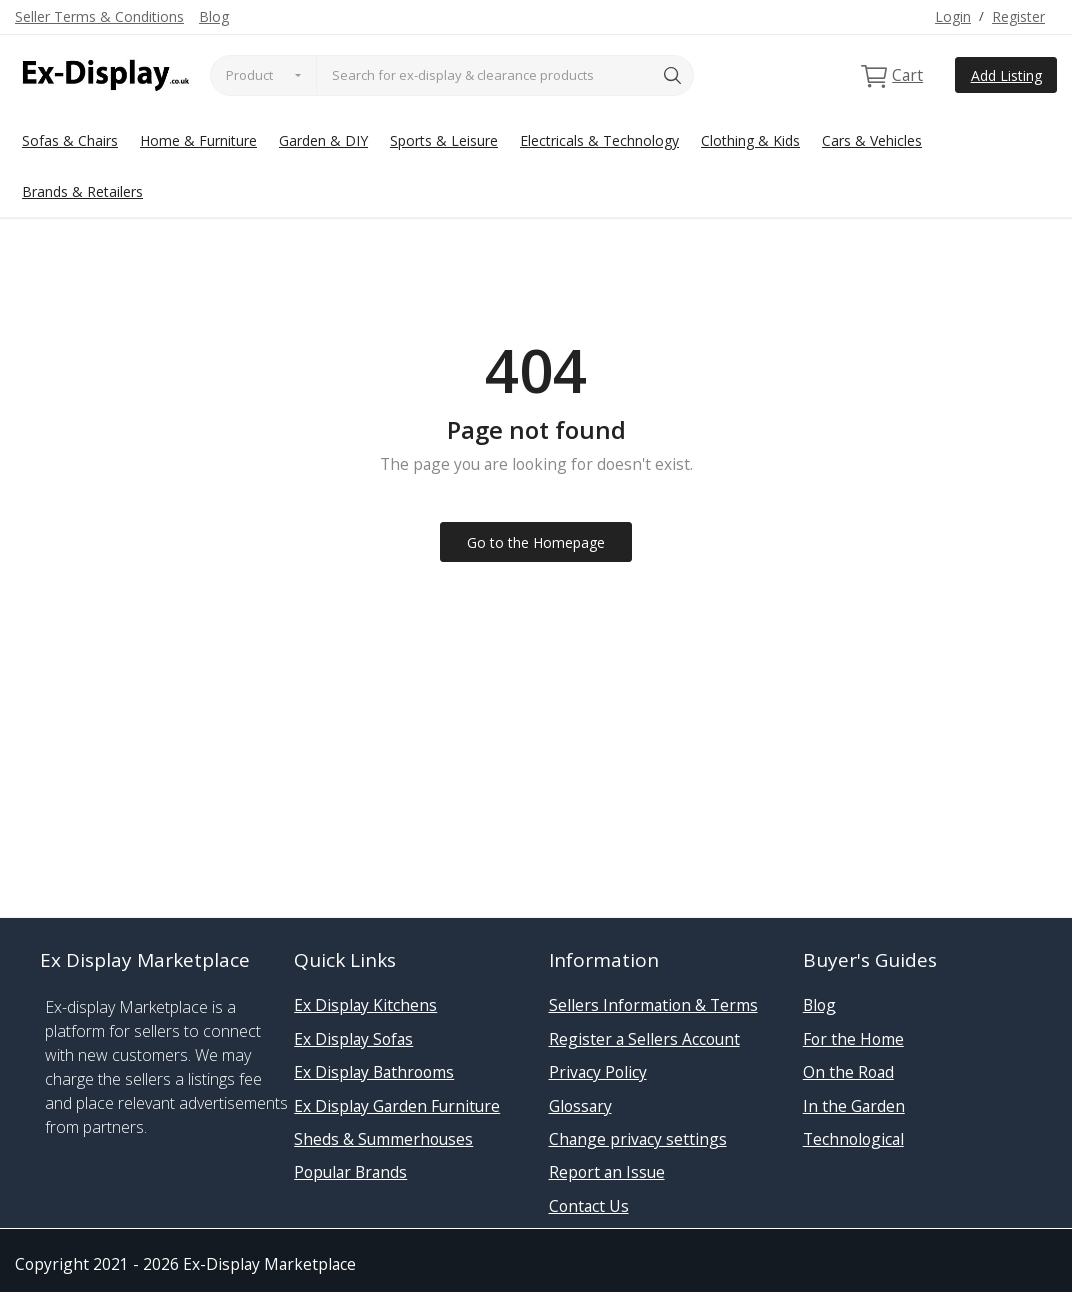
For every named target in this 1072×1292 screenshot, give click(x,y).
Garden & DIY (323, 140)
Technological (853, 1139)
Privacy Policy (598, 1072)
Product (249, 75)
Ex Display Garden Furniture (397, 1106)
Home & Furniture (198, 140)
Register (1018, 16)
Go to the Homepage (536, 542)
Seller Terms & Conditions (99, 16)
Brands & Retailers (82, 191)
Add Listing (1006, 75)
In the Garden (854, 1106)
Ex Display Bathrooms (374, 1072)
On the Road (848, 1072)
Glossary (580, 1106)
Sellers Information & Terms (653, 1005)
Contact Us (589, 1206)
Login (953, 16)
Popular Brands (350, 1172)
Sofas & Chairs (70, 140)
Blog (214, 16)
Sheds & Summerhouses (383, 1139)
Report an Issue (607, 1172)
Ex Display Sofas (353, 1039)
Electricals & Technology (599, 140)
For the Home (853, 1039)
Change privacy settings (638, 1139)
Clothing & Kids (750, 140)
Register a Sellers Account (644, 1039)
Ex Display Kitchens (365, 1005)
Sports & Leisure (444, 140)
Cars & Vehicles (872, 140)
